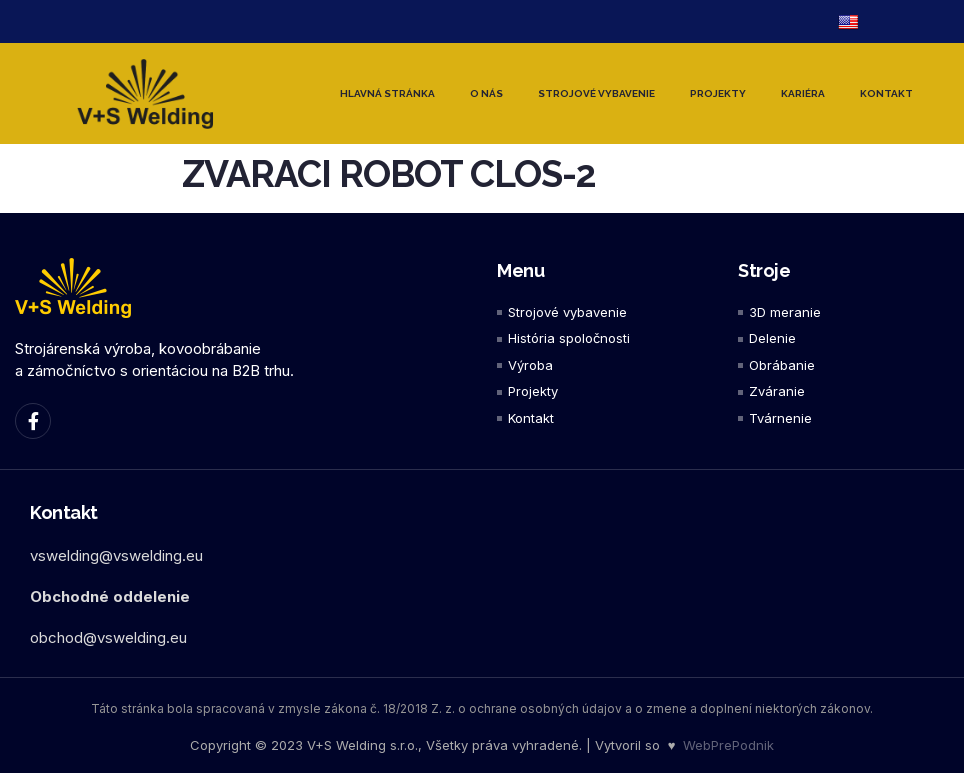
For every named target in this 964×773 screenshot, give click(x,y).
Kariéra (803, 93)
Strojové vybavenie (596, 93)
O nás (486, 93)
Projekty (718, 93)
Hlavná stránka (387, 93)
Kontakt (886, 93)
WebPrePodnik (728, 745)
